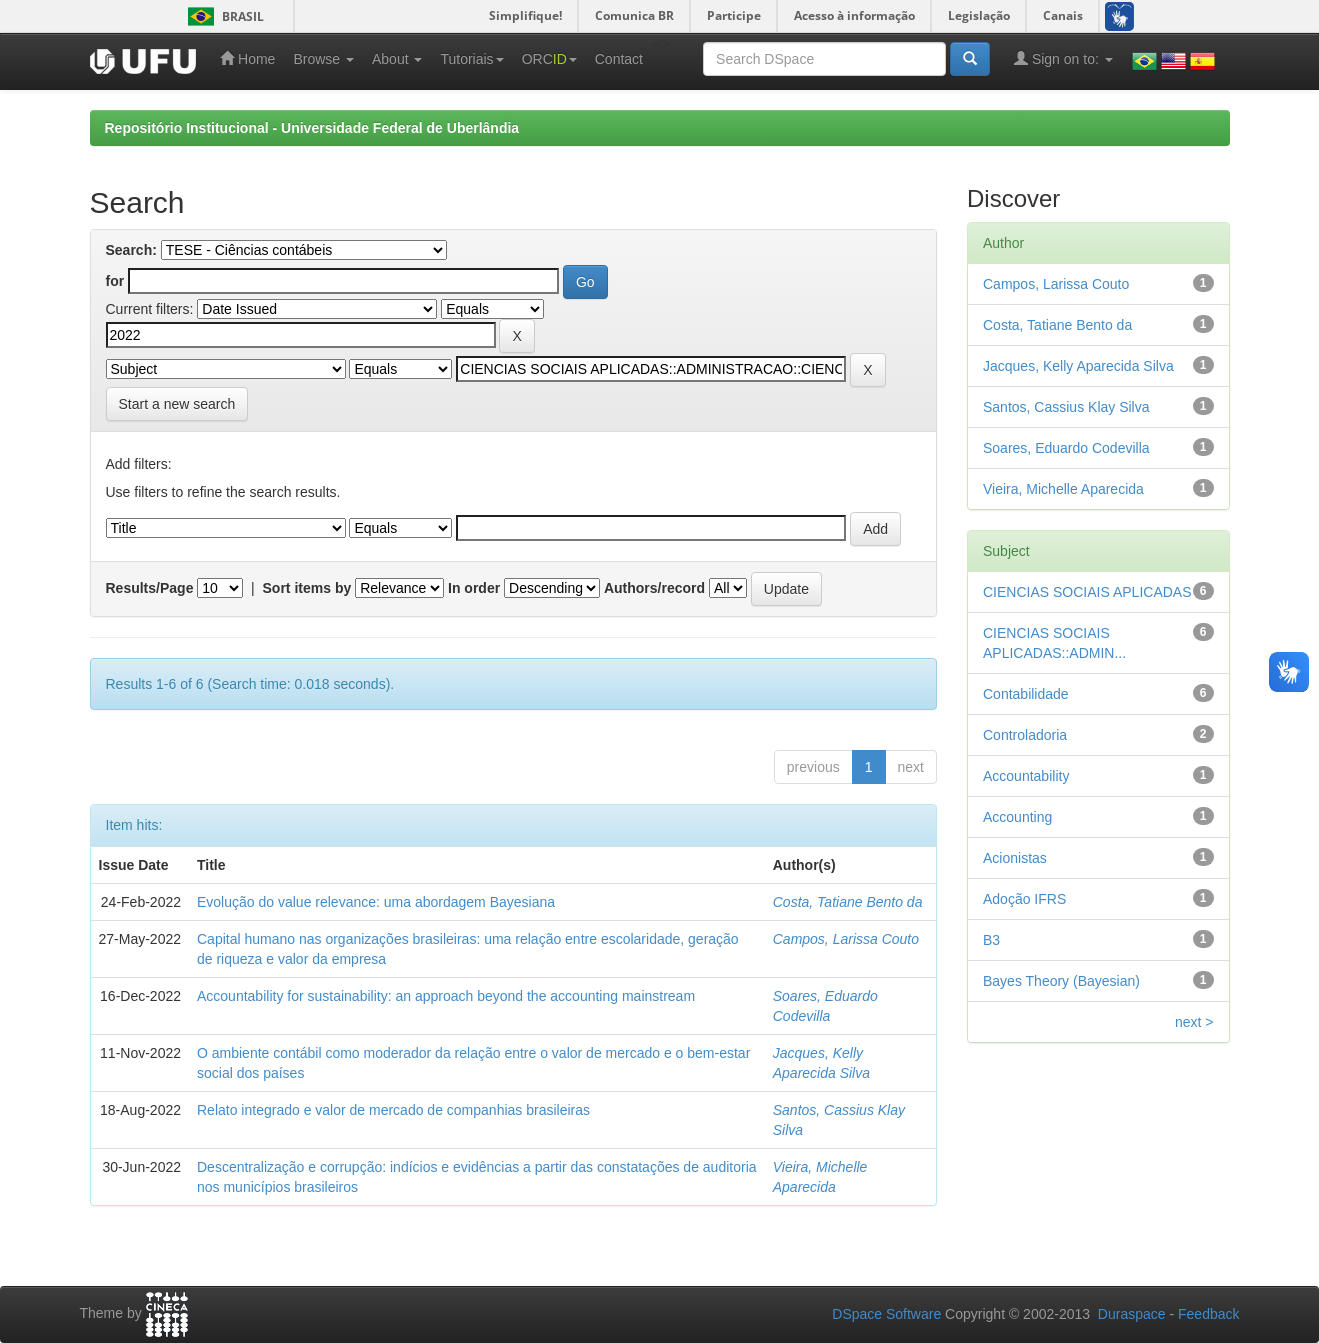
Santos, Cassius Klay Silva (1066, 407)
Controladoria (1025, 735)
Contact (619, 59)
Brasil (222, 16)
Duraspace (1132, 1314)
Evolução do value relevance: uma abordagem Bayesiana (376, 902)
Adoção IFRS (1024, 899)
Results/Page (150, 588)
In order (474, 588)
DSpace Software (886, 1314)
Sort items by (307, 588)
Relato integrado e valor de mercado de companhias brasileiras (393, 1110)
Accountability (1026, 776)
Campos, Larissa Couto (846, 939)
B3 (991, 940)
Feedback (1208, 1314)
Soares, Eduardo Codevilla (1066, 448)
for (115, 281)
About (397, 59)
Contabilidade (1026, 694)
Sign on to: (1063, 58)
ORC (549, 59)
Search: (131, 250)
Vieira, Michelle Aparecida (1063, 489)
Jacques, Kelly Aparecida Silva (1078, 366)
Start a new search (177, 404)
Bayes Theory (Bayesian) (1061, 981)
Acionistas (1015, 858)
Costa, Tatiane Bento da (848, 902)
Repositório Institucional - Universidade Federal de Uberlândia (312, 128)
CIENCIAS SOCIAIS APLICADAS (1087, 592)
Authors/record (654, 588)
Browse (323, 59)
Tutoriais (471, 59)
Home (247, 58)
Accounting (1017, 817)
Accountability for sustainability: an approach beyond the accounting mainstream (446, 996)
